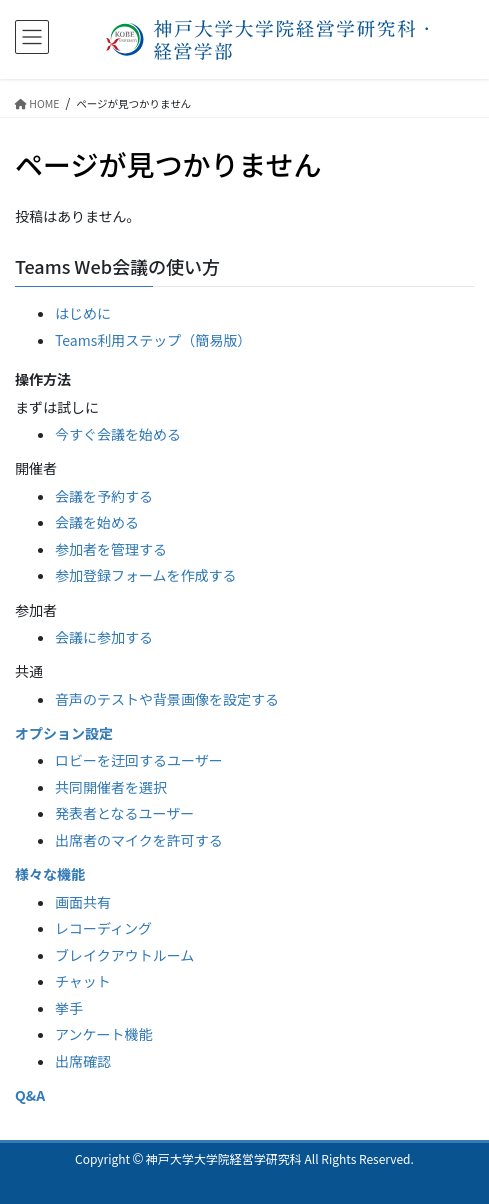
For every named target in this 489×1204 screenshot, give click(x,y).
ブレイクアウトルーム (124, 955)
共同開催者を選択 (111, 787)
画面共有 (83, 902)
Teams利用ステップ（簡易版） (153, 340)
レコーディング (103, 928)
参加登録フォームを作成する (146, 575)
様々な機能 (50, 874)
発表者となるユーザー (124, 813)
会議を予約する (104, 496)
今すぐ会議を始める (118, 434)
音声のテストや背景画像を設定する (167, 699)
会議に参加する (104, 637)
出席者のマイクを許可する (139, 840)
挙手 (69, 1008)
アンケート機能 (103, 1034)
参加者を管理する (111, 549)
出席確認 (83, 1061)
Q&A (30, 1095)
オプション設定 (64, 733)
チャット (83, 981)
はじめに (83, 313)
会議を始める (97, 522)
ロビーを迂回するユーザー (139, 760)
